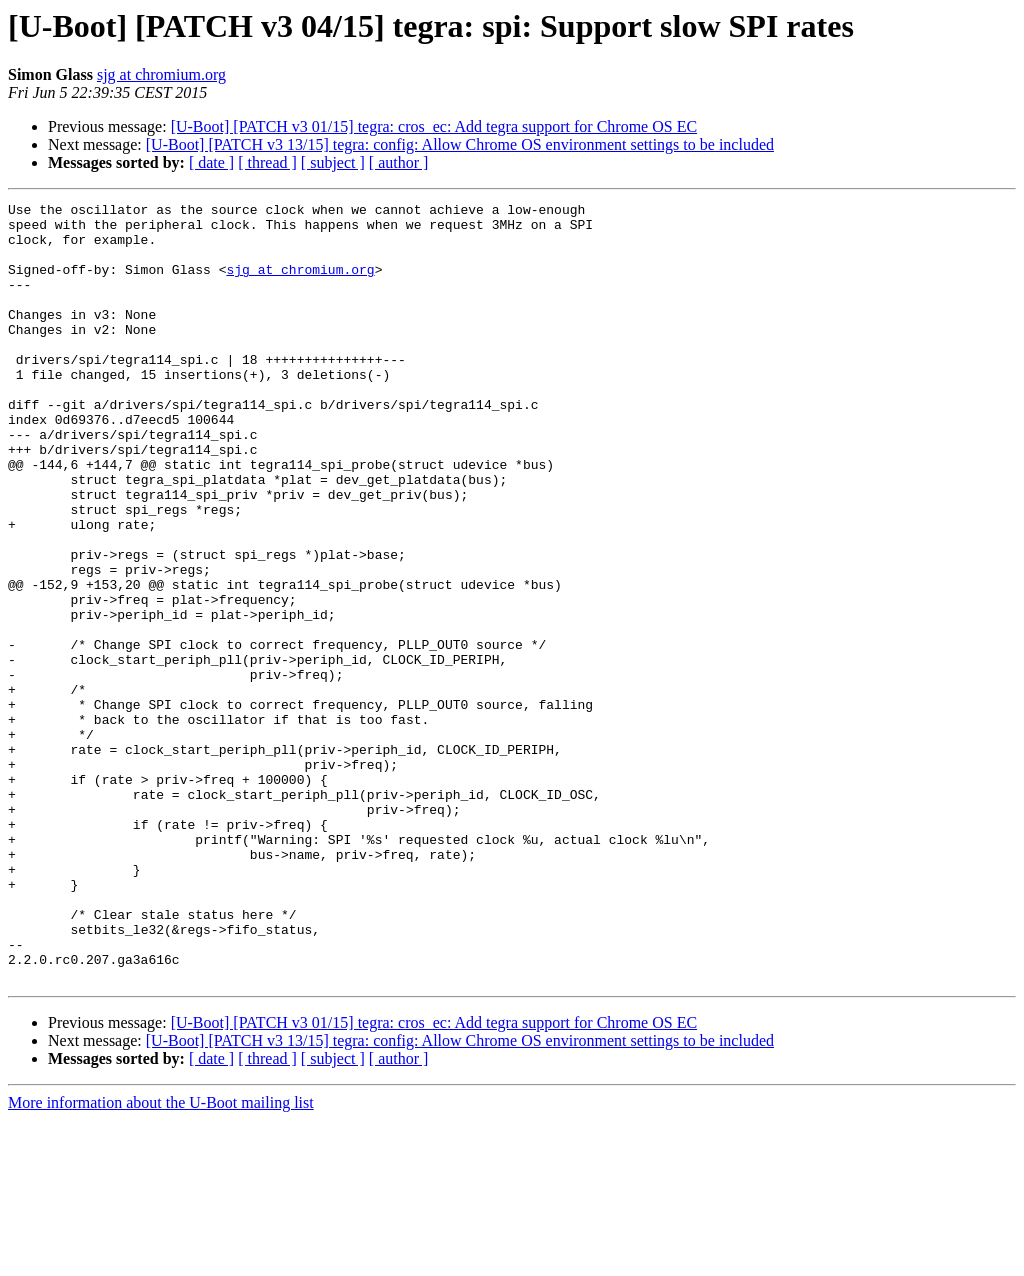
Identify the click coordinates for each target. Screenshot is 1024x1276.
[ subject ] (333, 162)
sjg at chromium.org (161, 74)
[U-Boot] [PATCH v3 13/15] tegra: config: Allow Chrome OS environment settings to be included (460, 144)
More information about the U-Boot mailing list (161, 1258)
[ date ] (211, 162)
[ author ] (399, 162)
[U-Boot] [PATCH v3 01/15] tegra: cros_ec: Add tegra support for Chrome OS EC (434, 126)
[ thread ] (267, 162)
